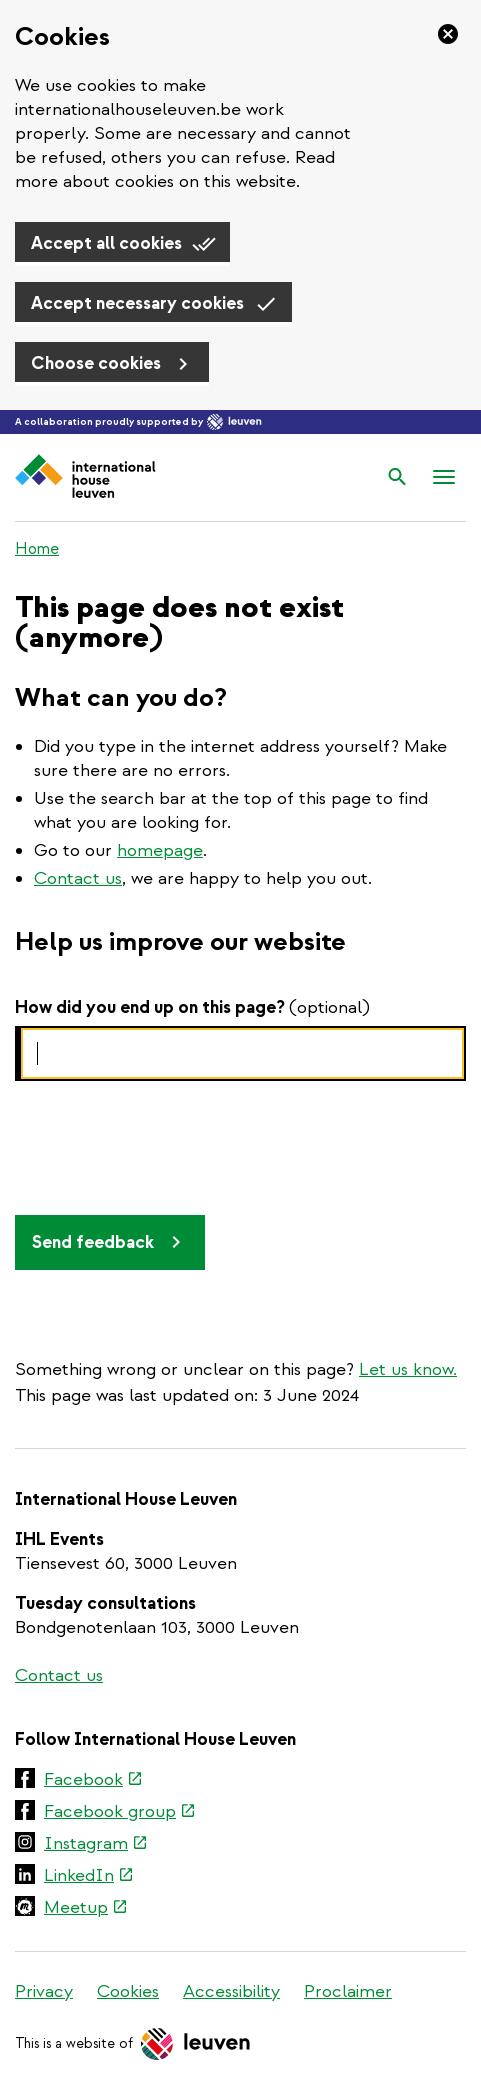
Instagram (95, 1845)
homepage (160, 850)
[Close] (442, 34)
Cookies (128, 1991)
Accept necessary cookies (137, 303)
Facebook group (119, 1813)
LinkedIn (88, 1877)
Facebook (92, 1781)
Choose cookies (96, 363)
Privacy (44, 1991)
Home (37, 549)
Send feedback (93, 1242)
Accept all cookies (106, 243)
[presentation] (167, 1144)
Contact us (78, 878)
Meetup (85, 1909)
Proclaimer (348, 1991)
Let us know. (408, 1369)
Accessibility (231, 1991)
